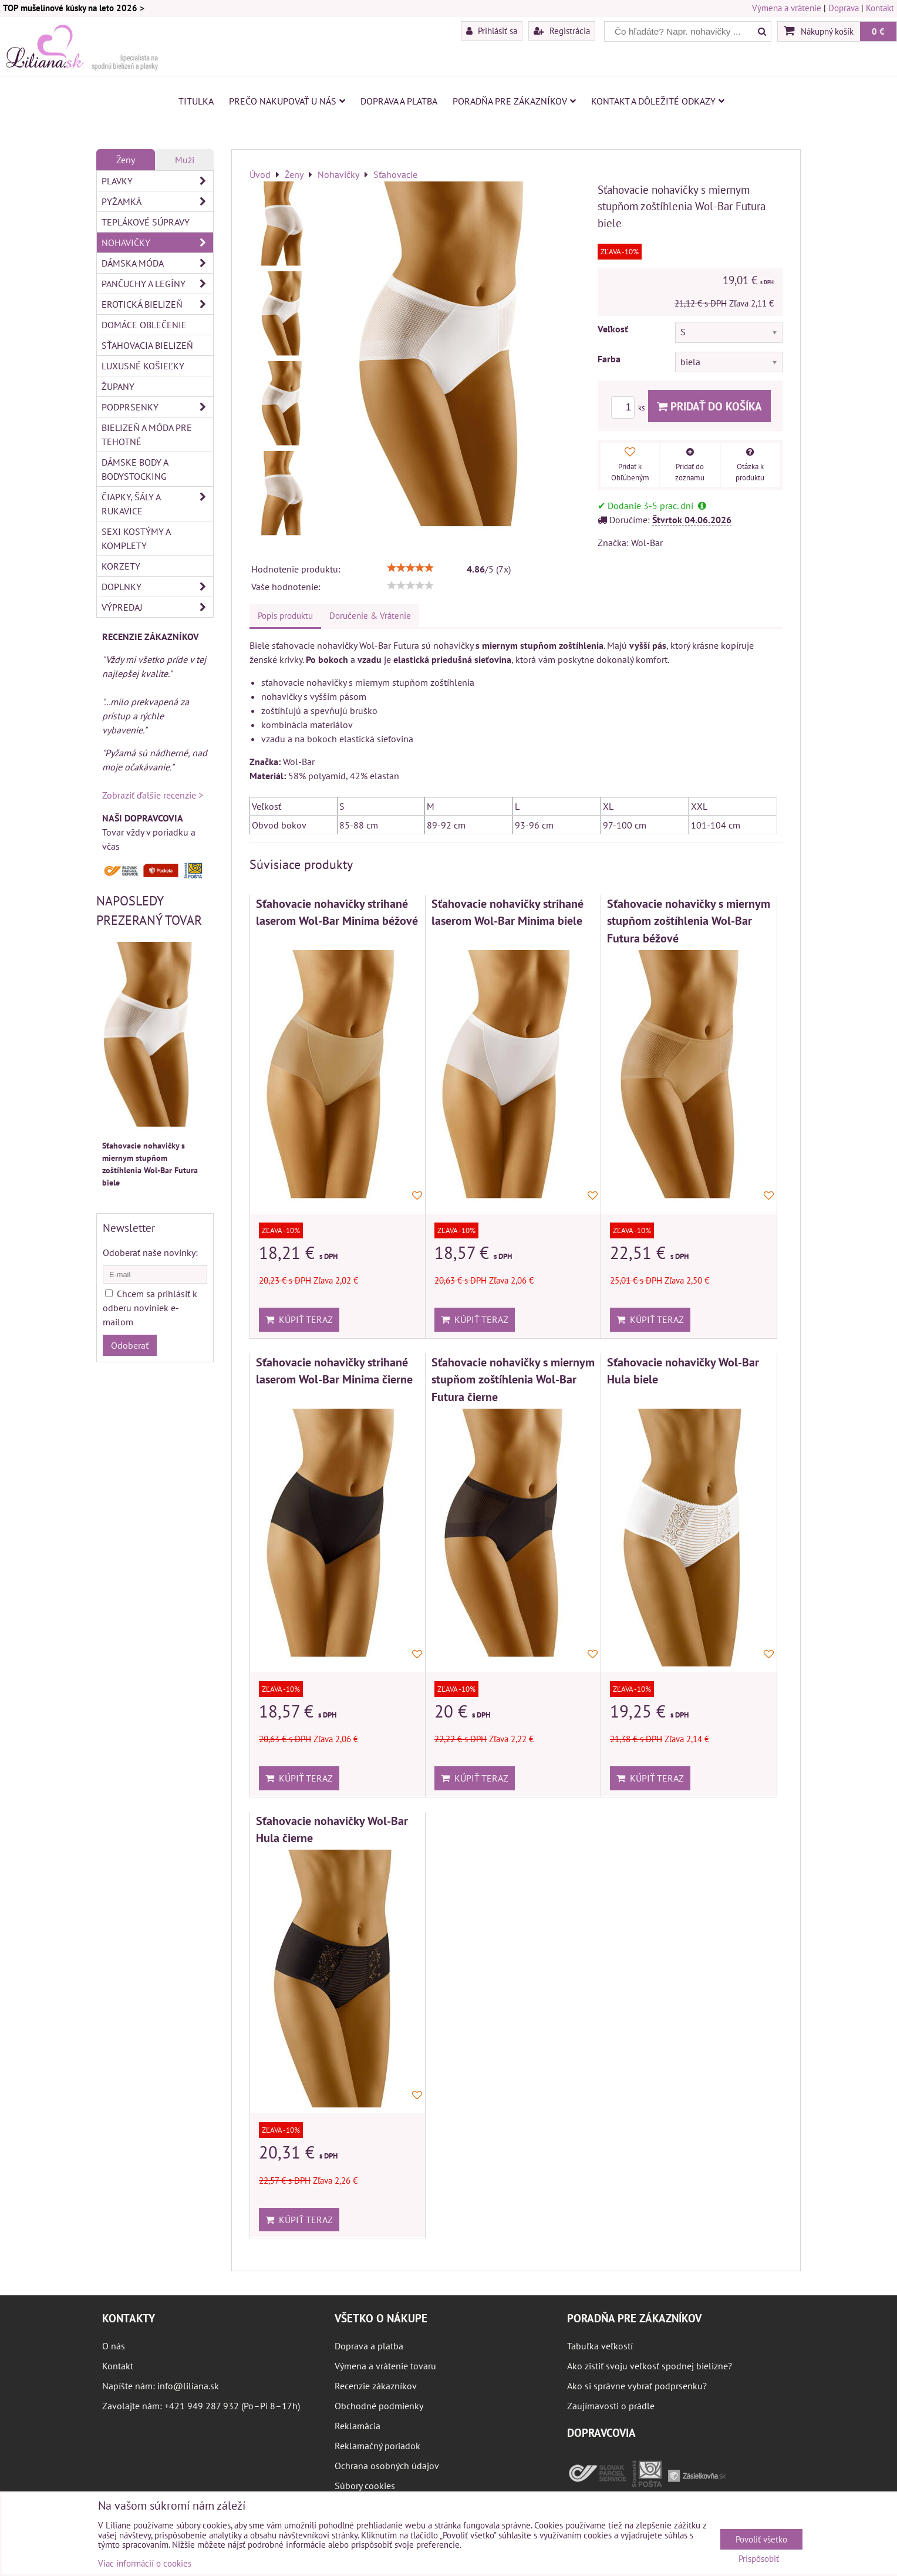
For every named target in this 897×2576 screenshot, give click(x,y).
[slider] (410, 568)
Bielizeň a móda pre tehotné (147, 434)
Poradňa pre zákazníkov (514, 101)
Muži (184, 160)
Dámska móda (157, 263)
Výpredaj (157, 607)
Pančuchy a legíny (157, 284)
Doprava (843, 8)
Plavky (157, 181)
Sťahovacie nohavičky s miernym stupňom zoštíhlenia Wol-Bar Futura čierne (513, 1379)
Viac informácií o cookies (144, 2563)
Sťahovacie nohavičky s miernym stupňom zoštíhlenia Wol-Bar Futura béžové (688, 920)
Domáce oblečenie (144, 325)
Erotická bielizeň (157, 304)
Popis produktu (285, 615)
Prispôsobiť (758, 2559)
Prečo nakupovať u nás (287, 101)
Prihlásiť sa (491, 30)
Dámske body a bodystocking (135, 469)
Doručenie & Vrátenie (370, 615)
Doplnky (157, 587)
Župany (118, 386)
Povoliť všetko (761, 2539)
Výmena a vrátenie (786, 8)
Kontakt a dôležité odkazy (657, 101)
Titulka (196, 101)
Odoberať (130, 1345)
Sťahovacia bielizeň (147, 345)
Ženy (125, 160)
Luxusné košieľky (143, 366)
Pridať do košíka (709, 406)
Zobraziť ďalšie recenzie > (152, 795)
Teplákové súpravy (146, 222)
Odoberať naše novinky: (150, 1252)
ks (629, 408)
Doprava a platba (398, 101)
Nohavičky (157, 242)
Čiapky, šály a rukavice (157, 504)
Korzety (121, 566)
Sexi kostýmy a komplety (136, 538)
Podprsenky (157, 407)
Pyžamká (157, 201)
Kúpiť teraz (299, 1319)
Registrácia (562, 30)
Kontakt (880, 8)
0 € (878, 31)
